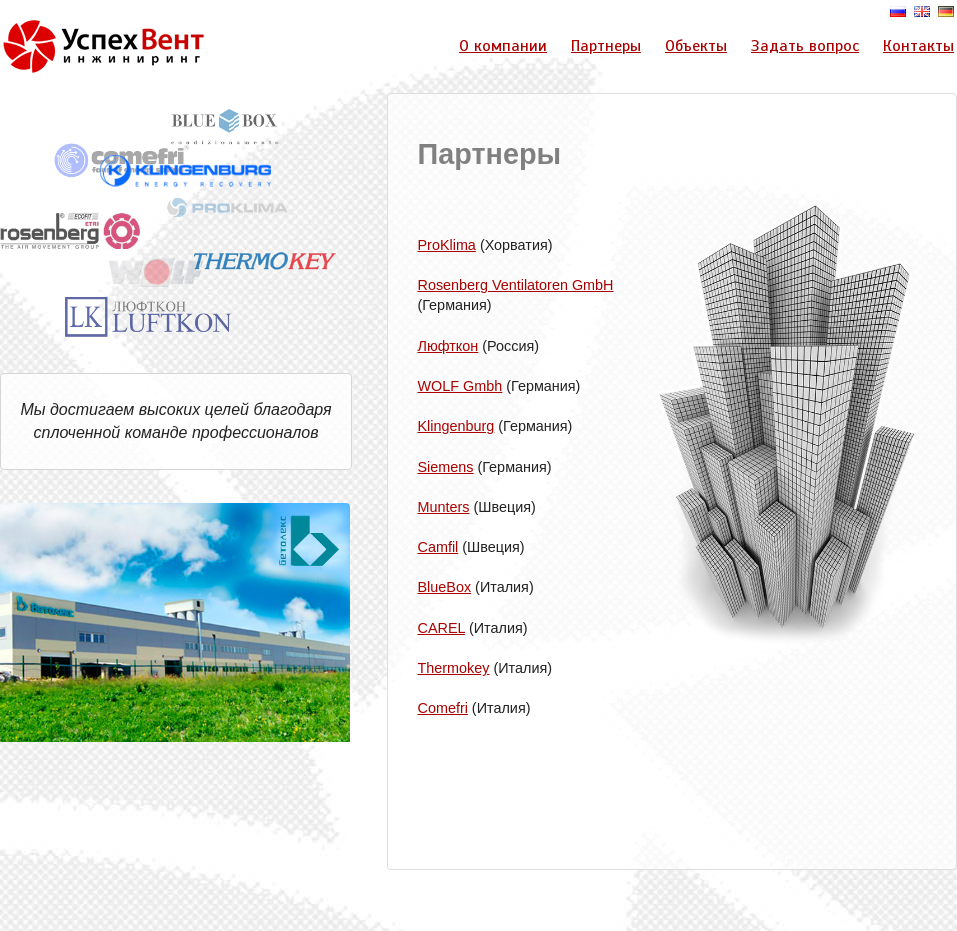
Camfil (438, 547)
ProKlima (447, 245)
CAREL (441, 628)
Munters (444, 507)
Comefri (443, 708)
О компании (503, 46)
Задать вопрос (805, 46)
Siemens (446, 467)
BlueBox (445, 587)
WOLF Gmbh (460, 386)
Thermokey (454, 668)
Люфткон (448, 346)
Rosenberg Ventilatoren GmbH (516, 285)
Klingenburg (456, 426)
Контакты (918, 46)
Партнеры (606, 46)
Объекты (696, 46)
